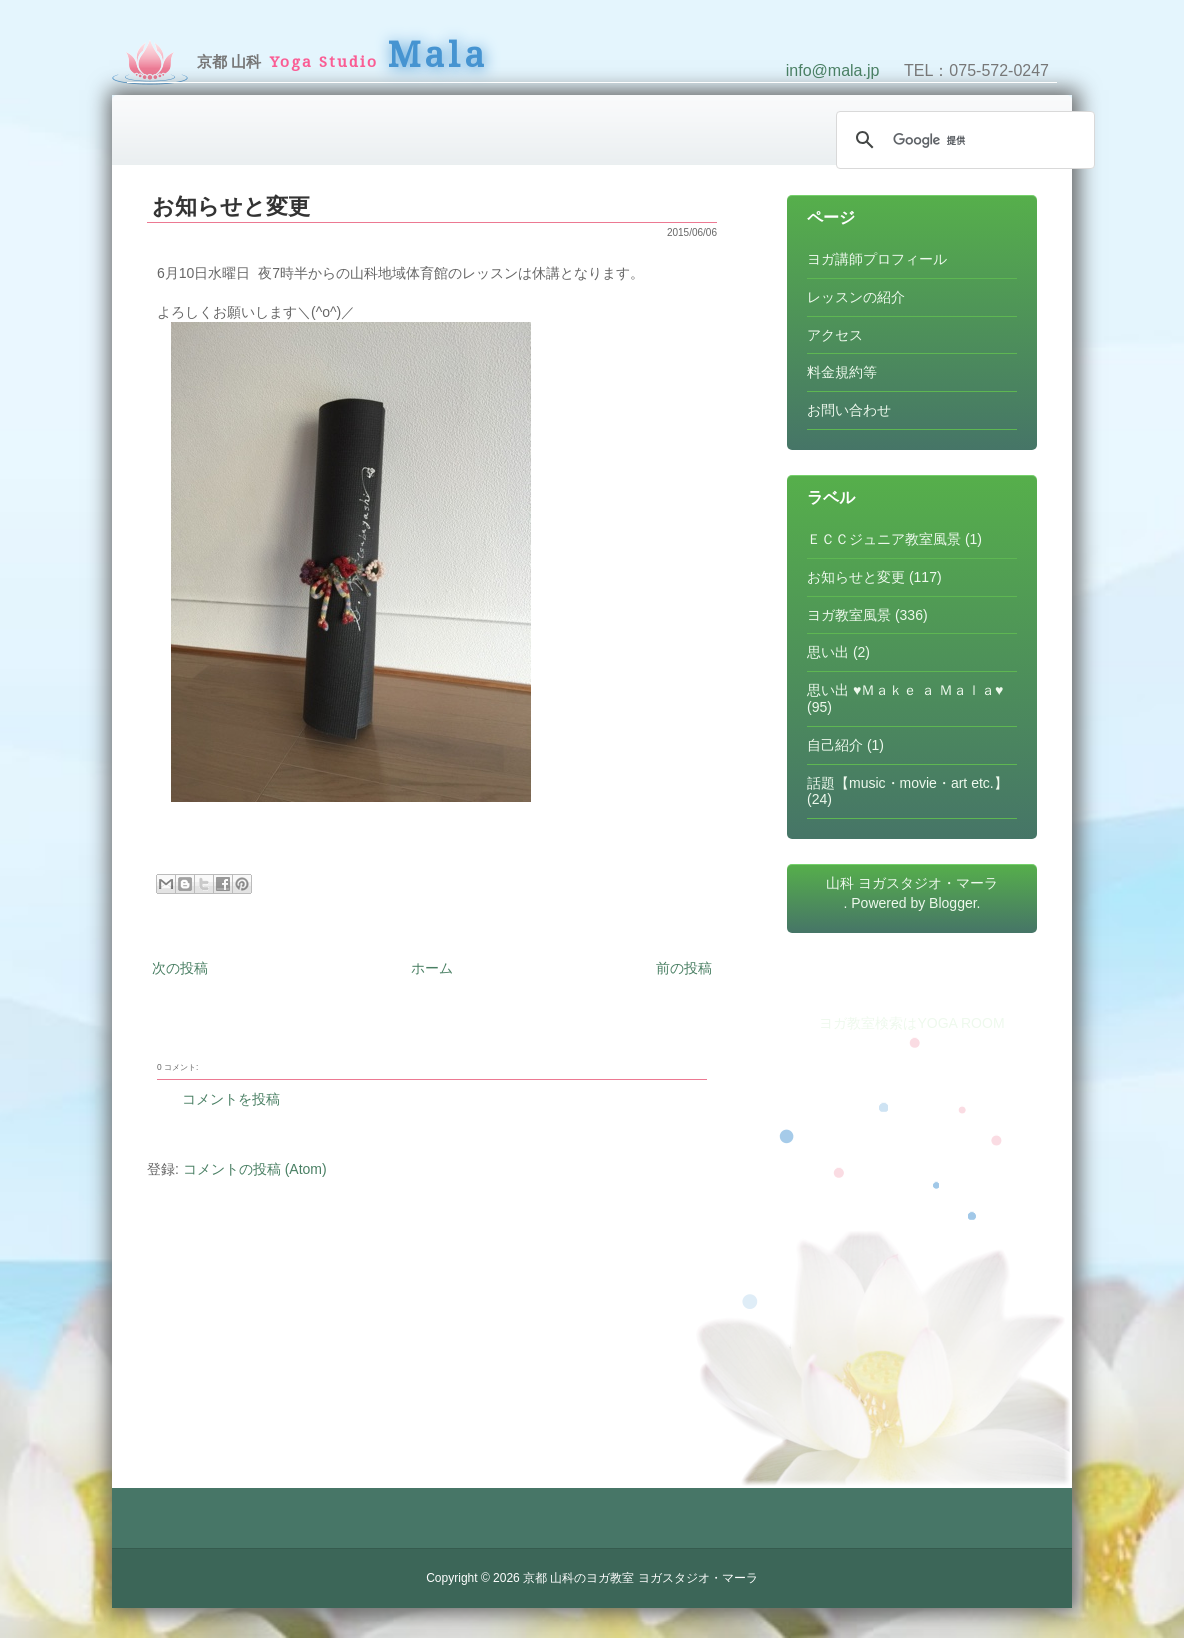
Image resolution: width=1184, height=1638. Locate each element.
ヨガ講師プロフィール (877, 259)
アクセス (835, 335)
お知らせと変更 (231, 206)
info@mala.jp (833, 70)
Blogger (952, 903)
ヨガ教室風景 (849, 615)
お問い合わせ (849, 410)
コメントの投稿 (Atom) (255, 1169)
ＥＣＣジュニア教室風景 (884, 539)
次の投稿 (180, 968)
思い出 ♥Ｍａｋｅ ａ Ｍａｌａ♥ (905, 690)
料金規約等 (842, 372)
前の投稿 (684, 968)
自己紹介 (835, 745)
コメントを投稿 (231, 1099)
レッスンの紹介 (856, 297)
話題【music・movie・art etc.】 (907, 783)
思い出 (828, 652)
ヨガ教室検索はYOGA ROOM (911, 1023)
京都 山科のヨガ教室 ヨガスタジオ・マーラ (640, 1578)
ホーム (432, 968)
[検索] (962, 140)
